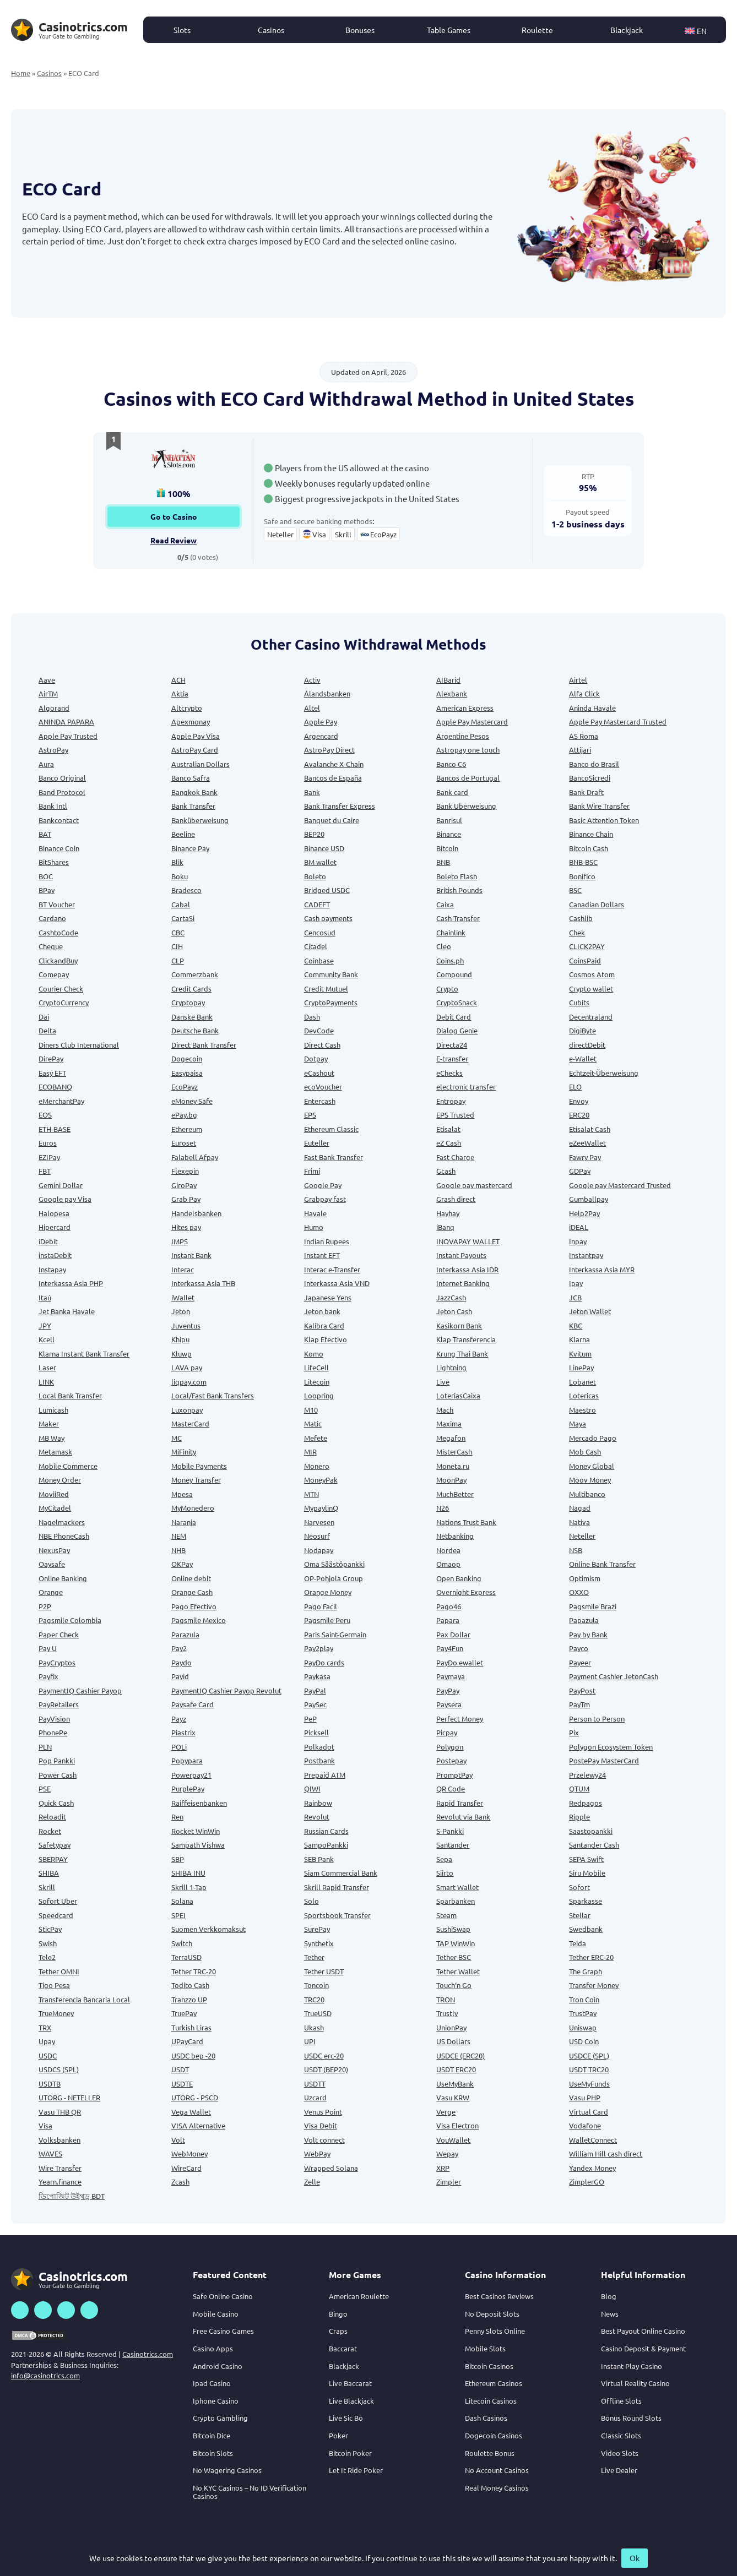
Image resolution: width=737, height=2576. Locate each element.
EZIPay (49, 1157)
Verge (446, 2111)
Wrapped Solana (331, 2167)
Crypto (447, 988)
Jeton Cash (454, 1311)
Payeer (580, 1662)
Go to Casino (173, 516)
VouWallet (453, 2139)
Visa (45, 2125)
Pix (574, 1732)
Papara (447, 1620)
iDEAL (578, 1227)
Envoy (578, 1100)
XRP (442, 2167)
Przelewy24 (587, 1774)
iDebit (48, 1241)
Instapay (52, 1269)
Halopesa (54, 1213)
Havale (315, 1213)
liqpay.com (189, 1381)
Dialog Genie (457, 1030)
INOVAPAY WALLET (468, 1241)
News (610, 2313)
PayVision (54, 1718)
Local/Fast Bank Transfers (212, 1395)
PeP (310, 1718)
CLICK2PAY (587, 946)
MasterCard (190, 1423)
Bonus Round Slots (631, 2417)
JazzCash (451, 1297)
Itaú (45, 1297)
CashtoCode (58, 932)
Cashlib (581, 918)
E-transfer (452, 1058)
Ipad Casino (212, 2383)
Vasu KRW (452, 2097)
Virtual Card (588, 2111)
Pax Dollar (453, 1634)
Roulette (537, 30)
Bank (312, 792)
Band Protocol (62, 792)
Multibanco (587, 1494)
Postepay (451, 1760)
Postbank (319, 1760)
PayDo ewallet (459, 1662)
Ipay (576, 1283)
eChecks (449, 1072)
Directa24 (451, 1044)
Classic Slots (621, 2435)
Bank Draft (586, 792)
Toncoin (316, 1985)
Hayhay (447, 1213)
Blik (177, 862)
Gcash (446, 1170)
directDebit (587, 1044)
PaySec (315, 1704)
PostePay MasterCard (604, 1760)
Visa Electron (457, 2125)
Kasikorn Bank (459, 1325)
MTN (311, 1494)
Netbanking (455, 1535)
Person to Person (597, 1718)
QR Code (450, 1788)
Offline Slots (621, 2400)
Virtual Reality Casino (635, 2383)
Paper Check (59, 1634)
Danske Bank (192, 1016)
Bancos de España (333, 777)
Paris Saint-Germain (335, 1634)
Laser (47, 1367)
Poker (338, 2435)
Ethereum (186, 1129)
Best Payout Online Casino (643, 2330)
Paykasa (317, 1676)
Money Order (60, 1479)
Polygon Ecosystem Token (611, 1746)
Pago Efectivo (193, 1606)
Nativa (579, 1522)
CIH (177, 946)
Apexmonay (190, 721)
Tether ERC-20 (591, 1957)
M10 (311, 1409)
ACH (178, 679)
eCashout (319, 1072)
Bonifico (582, 876)
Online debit (191, 1578)
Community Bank (331, 974)
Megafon (450, 1437)
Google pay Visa (65, 1198)
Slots (182, 30)
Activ (312, 679)
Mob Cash (585, 1451)
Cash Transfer (458, 918)
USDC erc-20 (324, 2055)
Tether (314, 1957)
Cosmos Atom (592, 974)
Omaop (448, 1564)
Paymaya (450, 1676)
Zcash (180, 2181)
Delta (47, 1030)
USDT (180, 2069)
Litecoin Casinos (491, 2400)
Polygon (449, 1746)
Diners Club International (79, 1044)
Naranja (183, 1522)
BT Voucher (57, 904)
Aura (46, 764)
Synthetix (319, 1943)
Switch (181, 1943)
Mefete (315, 1437)
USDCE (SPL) (589, 2055)
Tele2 (47, 1957)
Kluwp (181, 1353)
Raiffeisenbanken (199, 1802)
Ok (635, 2558)
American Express (465, 707)
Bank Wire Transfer (599, 805)
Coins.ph (450, 960)
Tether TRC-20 (193, 1971)
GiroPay (184, 1185)
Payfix (48, 1676)
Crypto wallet (591, 988)
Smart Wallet (457, 1887)
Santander (452, 1844)
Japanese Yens (327, 1297)
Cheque (51, 946)
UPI (310, 2041)
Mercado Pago (592, 1437)
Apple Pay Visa (195, 735)
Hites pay (186, 1227)
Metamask (55, 1451)
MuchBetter (455, 1494)
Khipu (180, 1339)
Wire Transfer (60, 2167)
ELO (575, 1086)
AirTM (48, 693)
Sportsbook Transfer (337, 1915)
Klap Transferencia (466, 1339)
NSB (575, 1550)
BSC (575, 890)
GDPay (579, 1170)
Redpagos (585, 1802)
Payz (178, 1718)
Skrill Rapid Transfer (336, 1887)
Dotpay (316, 1058)
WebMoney (189, 2153)
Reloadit (52, 1816)
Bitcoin (447, 848)
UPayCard (187, 2041)
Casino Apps (213, 2348)
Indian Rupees (326, 1241)
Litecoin (316, 1381)
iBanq (445, 1227)
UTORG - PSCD (194, 2097)
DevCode (319, 1030)
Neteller (582, 1535)
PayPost (582, 1690)
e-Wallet (583, 1058)
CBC (178, 932)
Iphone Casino (216, 2400)
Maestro (582, 1409)
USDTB (50, 2083)
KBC (575, 1325)
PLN (45, 1746)
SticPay (50, 1929)
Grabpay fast (325, 1198)
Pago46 (448, 1606)
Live (442, 1381)
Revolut (316, 1816)
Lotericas (584, 1395)
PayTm (579, 1704)
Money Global (591, 1466)
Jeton (180, 1311)
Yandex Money (592, 2167)
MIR (310, 1451)
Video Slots (619, 2453)
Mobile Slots (485, 2348)
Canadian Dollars (596, 904)
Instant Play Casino (631, 2366)
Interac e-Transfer (332, 1269)
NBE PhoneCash (64, 1535)
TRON (445, 1999)
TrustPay (583, 2013)
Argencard (321, 735)
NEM (178, 1535)
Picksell (316, 1732)
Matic (313, 1423)
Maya (577, 1423)
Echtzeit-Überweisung (603, 1072)
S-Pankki (450, 1831)
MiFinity (183, 1451)
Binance (448, 833)
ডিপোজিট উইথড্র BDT (72, 2196)
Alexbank (451, 693)
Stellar (579, 1915)
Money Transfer (196, 1479)
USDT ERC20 (456, 2069)
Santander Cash (594, 1844)
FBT (45, 1170)
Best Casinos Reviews (499, 2296)
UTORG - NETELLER (69, 2097)
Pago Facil (320, 1606)
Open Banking (458, 1578)
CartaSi (182, 918)
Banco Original (62, 777)
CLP (177, 960)
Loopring (319, 1395)
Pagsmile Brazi (592, 1606)
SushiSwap (453, 1929)
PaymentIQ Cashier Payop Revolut (226, 1690)
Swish (48, 1943)
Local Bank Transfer (70, 1395)
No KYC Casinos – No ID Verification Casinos (249, 2492)
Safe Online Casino (223, 2296)
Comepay (54, 974)
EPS (310, 1114)
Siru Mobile (587, 1872)
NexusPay (54, 1550)
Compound (454, 974)
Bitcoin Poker (350, 2453)
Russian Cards (326, 1831)
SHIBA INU (188, 1872)
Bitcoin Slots (213, 2453)
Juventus (185, 1325)
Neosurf (317, 1535)
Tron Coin (584, 1999)
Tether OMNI (59, 1971)
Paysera (449, 1704)
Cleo (443, 946)
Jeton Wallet (590, 1311)
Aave (47, 679)
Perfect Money (459, 1718)
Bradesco (186, 890)
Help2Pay (584, 1213)
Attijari (580, 749)
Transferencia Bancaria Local (84, 1999)
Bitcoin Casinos (489, 2366)
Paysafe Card (192, 1704)
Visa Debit (320, 2125)
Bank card (452, 792)
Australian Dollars (200, 764)
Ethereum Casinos (493, 2383)
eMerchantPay (61, 1100)
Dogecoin (186, 1058)
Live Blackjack (351, 2400)
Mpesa (182, 1494)
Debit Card (453, 1016)
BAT (45, 833)
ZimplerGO (586, 2181)
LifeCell (316, 1367)
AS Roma (583, 735)
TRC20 (314, 1999)
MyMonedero (192, 1507)
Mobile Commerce (68, 1466)
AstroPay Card (194, 749)
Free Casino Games (223, 2330)
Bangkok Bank (194, 792)
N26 (442, 1507)
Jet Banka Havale (67, 1311)
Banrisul (449, 820)
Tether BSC (453, 1957)
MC (176, 1437)
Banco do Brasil (594, 764)
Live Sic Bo (346, 2417)
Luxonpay (187, 1409)
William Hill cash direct (605, 2153)
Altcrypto (186, 707)
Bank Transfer (193, 805)
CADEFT (317, 904)
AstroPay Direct (329, 749)
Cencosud (319, 932)
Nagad (579, 1507)
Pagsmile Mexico (198, 1620)
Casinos (271, 30)
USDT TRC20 (589, 2069)
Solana (182, 1900)
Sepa (444, 1859)
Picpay (446, 1732)
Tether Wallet (458, 1971)
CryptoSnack (456, 1002)
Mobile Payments (199, 1466)
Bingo (338, 2313)
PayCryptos (57, 1662)
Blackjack (626, 30)
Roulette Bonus (489, 2453)
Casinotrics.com (147, 2354)
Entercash (319, 1100)
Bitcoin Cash (588, 848)
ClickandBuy (58, 960)
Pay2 (179, 1648)
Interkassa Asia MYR (602, 1269)
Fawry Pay (585, 1157)
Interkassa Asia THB (203, 1283)
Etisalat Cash (589, 1129)
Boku (179, 876)
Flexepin (185, 1170)
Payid (180, 1676)
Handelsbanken (196, 1213)
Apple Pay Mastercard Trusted (617, 721)
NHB (178, 1550)
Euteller (316, 1142)
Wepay (447, 2153)
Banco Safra (190, 777)
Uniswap (583, 2027)
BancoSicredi (589, 777)
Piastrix (183, 1732)
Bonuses (360, 30)
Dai (44, 1016)
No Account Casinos (497, 2470)
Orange (51, 1592)
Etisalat (448, 1129)
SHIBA (49, 1872)
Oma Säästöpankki (334, 1564)
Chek (577, 932)
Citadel (315, 946)
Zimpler (448, 2181)
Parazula (185, 1634)
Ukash (314, 2027)
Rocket (50, 1831)
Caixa (445, 904)
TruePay (184, 2013)
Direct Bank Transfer (203, 1044)
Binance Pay (190, 848)
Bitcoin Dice (211, 2435)
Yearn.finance (60, 2181)
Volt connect (324, 2139)
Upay (47, 2041)
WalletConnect (593, 2139)
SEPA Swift (586, 1859)
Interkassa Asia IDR (467, 1269)
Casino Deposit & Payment (643, 2348)
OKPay (182, 1564)
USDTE (182, 2083)
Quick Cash (56, 1802)
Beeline (183, 833)
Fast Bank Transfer (333, 1157)
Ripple (579, 1816)
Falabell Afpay (194, 1157)
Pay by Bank (588, 1634)
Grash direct (455, 1198)
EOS (45, 1114)
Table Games (448, 30)
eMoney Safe (192, 1100)
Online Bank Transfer (602, 1564)
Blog (608, 2296)
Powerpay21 (191, 1774)
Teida (577, 1943)
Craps (338, 2330)
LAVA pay (186, 1367)
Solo (311, 1900)
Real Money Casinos (497, 2487)
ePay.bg (184, 1114)
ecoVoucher (323, 1086)
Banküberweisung (200, 820)
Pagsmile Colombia (70, 1620)
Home (20, 73)
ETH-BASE (55, 1129)
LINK (46, 1381)
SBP (177, 1859)
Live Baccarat (350, 2383)
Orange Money (327, 1592)
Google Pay (323, 1185)
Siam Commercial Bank (340, 1872)
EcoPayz (184, 1086)
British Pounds (459, 890)
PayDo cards (324, 1662)
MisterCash (454, 1451)
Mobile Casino (216, 2313)
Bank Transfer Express (339, 805)
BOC (46, 876)
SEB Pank (319, 1859)
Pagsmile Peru (327, 1620)
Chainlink (450, 932)
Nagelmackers (62, 1522)
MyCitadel (55, 1507)
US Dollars (453, 2041)
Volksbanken (59, 2139)
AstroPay (53, 749)
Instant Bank (191, 1255)
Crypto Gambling (220, 2417)
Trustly (447, 2013)
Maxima (449, 1423)
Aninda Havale (592, 707)
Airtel (578, 679)
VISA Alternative (198, 2125)
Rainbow (318, 1802)
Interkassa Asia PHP (71, 1283)
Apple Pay (320, 721)
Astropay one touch (468, 749)
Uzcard (315, 2097)
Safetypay (55, 1844)
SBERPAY (53, 1859)
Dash (312, 1016)
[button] (701, 30)
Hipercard (55, 1227)
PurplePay (187, 1788)
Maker (49, 1423)
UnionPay (451, 2027)
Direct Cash (322, 1044)
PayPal (315, 1690)
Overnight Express (466, 1592)
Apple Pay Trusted (68, 735)
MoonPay (451, 1479)
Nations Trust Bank (466, 1522)
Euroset (183, 1142)
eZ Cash (448, 1142)
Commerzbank (194, 974)
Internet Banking (463, 1283)
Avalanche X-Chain (334, 764)
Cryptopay (188, 1002)
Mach (444, 1409)
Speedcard (56, 1915)
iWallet (182, 1297)
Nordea (448, 1550)
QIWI (312, 1788)
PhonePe (53, 1732)
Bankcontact (59, 820)
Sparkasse (585, 1900)
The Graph (585, 1971)
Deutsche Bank (195, 1030)
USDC (48, 2055)
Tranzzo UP (189, 1999)
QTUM (579, 1788)
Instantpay (586, 1255)
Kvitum (580, 1353)
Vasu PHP (584, 2097)
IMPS (179, 1241)
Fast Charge (455, 1157)
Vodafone (585, 2125)
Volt (178, 2139)
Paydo (181, 1662)
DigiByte (582, 1030)
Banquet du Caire (331, 820)
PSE (45, 1788)
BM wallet (320, 862)
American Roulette (359, 2296)
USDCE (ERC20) (460, 2055)
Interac (182, 1269)
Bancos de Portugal (468, 777)
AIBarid (448, 679)
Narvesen (319, 1522)
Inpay (578, 1241)
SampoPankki (326, 1844)
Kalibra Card (324, 1325)
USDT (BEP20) (326, 2069)
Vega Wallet (191, 2111)
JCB (575, 1297)
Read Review (173, 540)
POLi (179, 1746)
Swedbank (586, 1929)
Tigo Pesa (54, 1985)
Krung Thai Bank (462, 1353)
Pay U (48, 1648)
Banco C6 (451, 764)
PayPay (447, 1690)
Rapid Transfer (459, 1802)
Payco (578, 1648)
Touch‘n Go (454, 1985)
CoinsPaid (585, 960)
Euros (48, 1142)
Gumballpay (588, 1198)
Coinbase (319, 960)
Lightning (451, 1367)
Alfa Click (584, 693)
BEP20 (314, 833)
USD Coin (584, 2041)
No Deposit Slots (492, 2313)
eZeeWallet (587, 1142)
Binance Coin (59, 848)
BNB (443, 862)
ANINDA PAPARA (66, 721)
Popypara (187, 1760)
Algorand (54, 707)
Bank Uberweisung (466, 805)
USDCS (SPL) (59, 2069)
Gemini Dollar (61, 1185)
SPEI (178, 1915)
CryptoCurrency (64, 1002)
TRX (45, 2027)
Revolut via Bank (463, 1816)
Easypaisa (187, 1072)
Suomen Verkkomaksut (208, 1929)
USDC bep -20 (193, 2055)
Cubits (579, 1002)
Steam (446, 1915)
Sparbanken (455, 1900)
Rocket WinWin (195, 1831)
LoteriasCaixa (458, 1395)
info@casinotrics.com (45, 2375)
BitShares (54, 862)
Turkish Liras (191, 2027)
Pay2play (318, 1648)
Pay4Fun (449, 1648)
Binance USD (324, 848)
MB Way (51, 1437)
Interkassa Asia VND (337, 1283)
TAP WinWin (455, 1943)
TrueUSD (318, 2013)
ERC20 (579, 1114)
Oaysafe (52, 1564)
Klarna (579, 1339)
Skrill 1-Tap (189, 1887)
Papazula (584, 1620)
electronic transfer (466, 1086)
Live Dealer (619, 2470)
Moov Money (590, 1479)
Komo (313, 1353)
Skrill (47, 1887)
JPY (45, 1325)
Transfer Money (594, 1985)
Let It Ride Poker (356, 2470)
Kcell (47, 1339)
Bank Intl (53, 805)
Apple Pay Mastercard (472, 721)
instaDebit (55, 1255)
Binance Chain (591, 833)
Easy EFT (52, 1072)
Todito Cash (190, 1985)
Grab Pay (185, 1198)
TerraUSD (186, 1957)
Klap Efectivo (325, 1339)
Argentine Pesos (462, 735)
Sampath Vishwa (198, 1844)
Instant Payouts (461, 1255)
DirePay (51, 1058)
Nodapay (318, 1550)
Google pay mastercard (474, 1185)
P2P (45, 1606)
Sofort (579, 1887)
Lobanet (582, 1381)
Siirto (444, 1872)
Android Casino (217, 2366)
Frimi (312, 1170)
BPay (47, 890)
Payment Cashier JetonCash (613, 1676)
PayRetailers (59, 1704)
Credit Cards (191, 988)
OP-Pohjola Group (333, 1578)
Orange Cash (192, 1592)
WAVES (50, 2153)
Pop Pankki (57, 1760)
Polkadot (319, 1746)
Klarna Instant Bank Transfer (84, 1353)
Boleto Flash (456, 876)
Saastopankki (591, 1831)
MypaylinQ (321, 1507)
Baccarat (343, 2348)
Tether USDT (324, 1971)
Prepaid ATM (324, 1774)
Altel (312, 707)
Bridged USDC (327, 890)
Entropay (450, 1100)
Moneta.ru (452, 1466)
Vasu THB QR (60, 2111)
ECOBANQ (55, 1086)
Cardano (52, 918)
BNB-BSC (583, 862)
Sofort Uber (58, 1900)
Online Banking (63, 1578)
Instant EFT (322, 1255)
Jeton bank (322, 1311)
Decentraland (591, 1016)
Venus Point (323, 2111)
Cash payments (328, 918)
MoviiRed (54, 1494)
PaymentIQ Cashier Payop (80, 1690)
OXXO (579, 1592)
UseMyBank (455, 2083)
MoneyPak (321, 1479)
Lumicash (53, 1409)
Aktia (179, 693)
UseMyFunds (589, 2083)
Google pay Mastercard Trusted (620, 1185)
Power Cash (58, 1774)
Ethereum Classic (331, 1129)
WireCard (186, 2167)
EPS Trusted (455, 1114)
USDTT (315, 2083)
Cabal (180, 904)
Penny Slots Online (495, 2330)
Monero (316, 1466)
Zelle (312, 2181)
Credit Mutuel (326, 988)
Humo (313, 1227)
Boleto (315, 876)
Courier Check (61, 988)
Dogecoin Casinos (493, 2435)
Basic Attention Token (604, 820)
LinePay (581, 1367)
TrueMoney (56, 2013)
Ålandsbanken (327, 693)
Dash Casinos (486, 2417)
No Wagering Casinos (227, 2470)
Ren (177, 1816)
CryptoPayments (330, 1002)
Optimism (584, 1578)
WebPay (317, 2153)
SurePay (317, 1929)
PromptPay (454, 1774)
